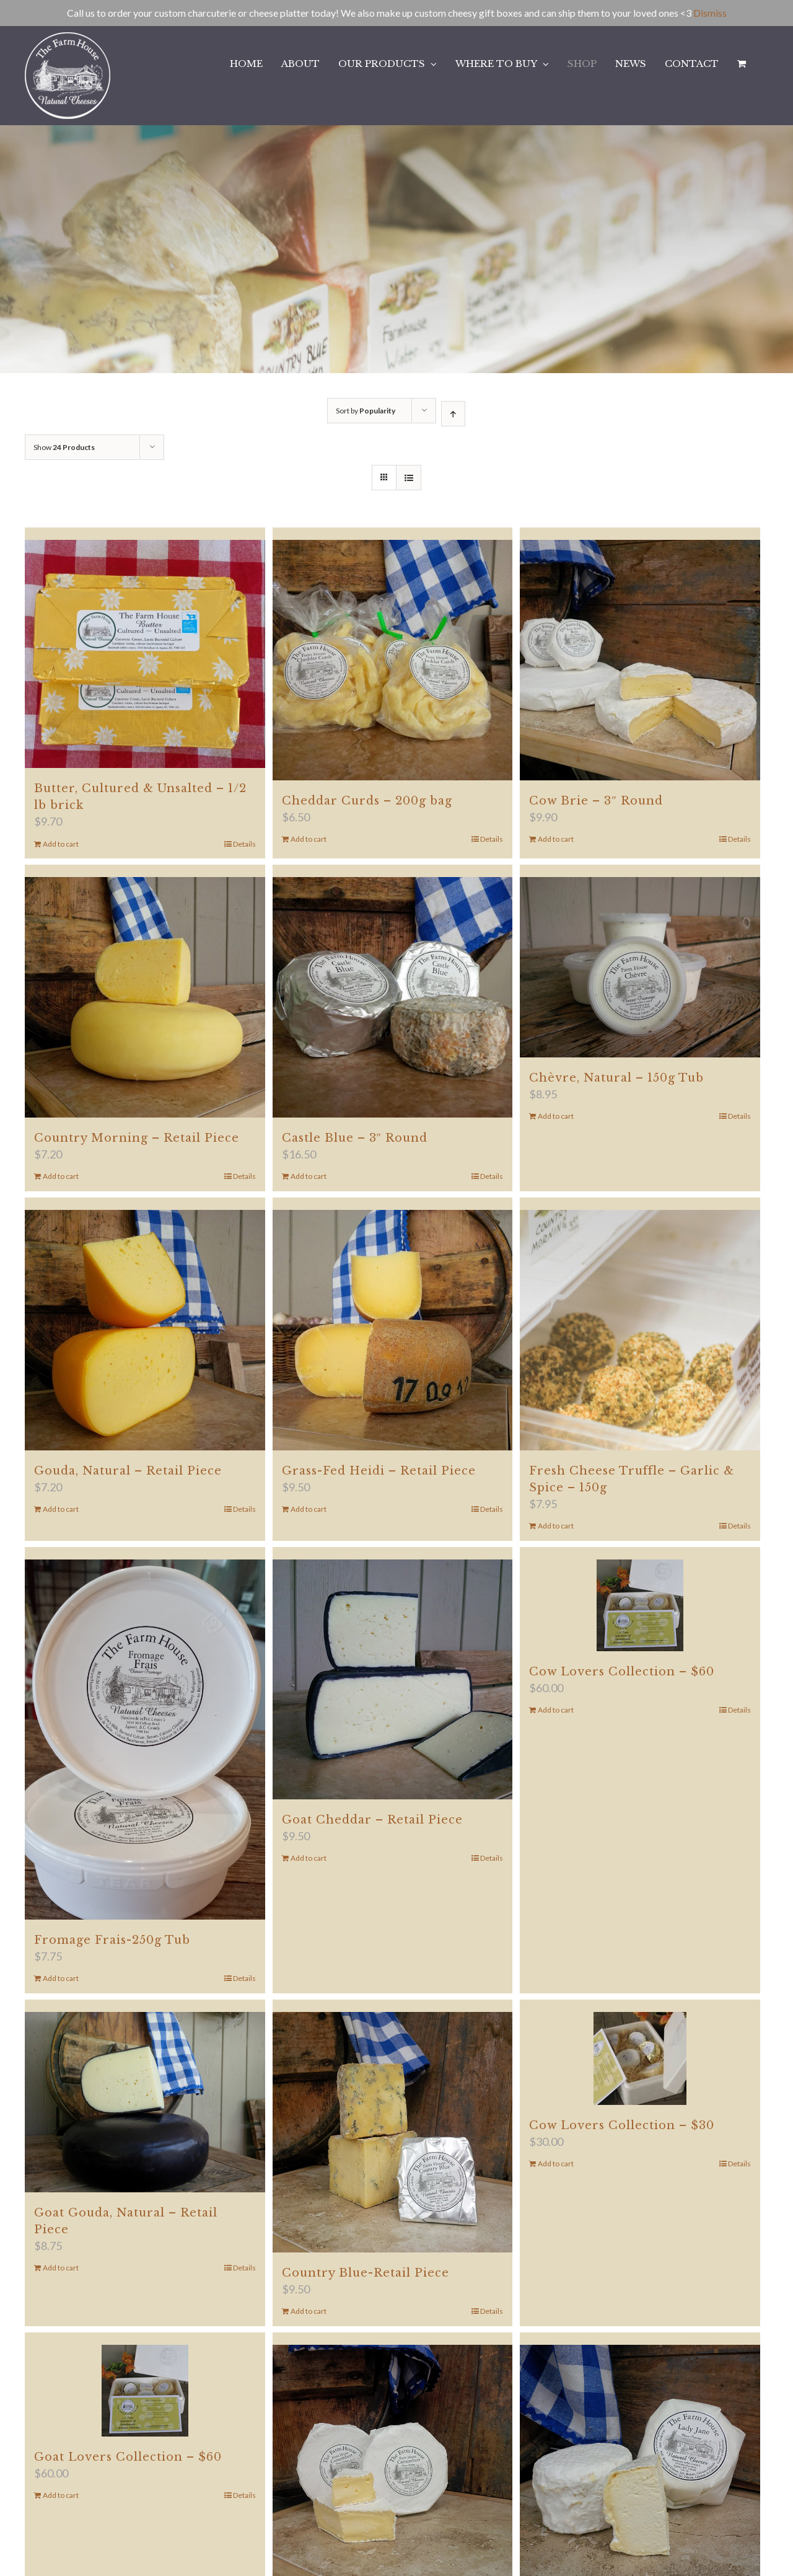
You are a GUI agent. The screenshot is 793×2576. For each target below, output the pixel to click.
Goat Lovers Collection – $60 (128, 2457)
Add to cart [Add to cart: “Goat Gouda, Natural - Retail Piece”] (61, 2267)
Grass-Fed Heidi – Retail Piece (379, 1471)
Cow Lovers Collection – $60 (621, 1671)
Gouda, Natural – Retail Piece (128, 1471)
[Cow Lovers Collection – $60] (640, 1605)
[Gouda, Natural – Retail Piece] (145, 1330)
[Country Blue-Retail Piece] (393, 2132)
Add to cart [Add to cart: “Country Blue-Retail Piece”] (308, 2311)
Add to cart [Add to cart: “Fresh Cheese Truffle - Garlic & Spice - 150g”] (556, 1525)
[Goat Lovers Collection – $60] (145, 2391)
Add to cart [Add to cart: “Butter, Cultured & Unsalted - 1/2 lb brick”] (61, 844)
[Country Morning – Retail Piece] (145, 997)
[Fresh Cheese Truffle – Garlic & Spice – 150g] (640, 1330)
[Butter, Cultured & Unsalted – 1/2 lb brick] (145, 654)
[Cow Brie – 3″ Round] (640, 660)
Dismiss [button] (710, 13)
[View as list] (408, 477)
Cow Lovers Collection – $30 (621, 2125)
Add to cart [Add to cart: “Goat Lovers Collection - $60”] (61, 2495)
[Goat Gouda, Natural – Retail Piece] (145, 2102)
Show (64, 447)
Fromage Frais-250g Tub (112, 1940)
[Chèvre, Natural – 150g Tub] (640, 967)
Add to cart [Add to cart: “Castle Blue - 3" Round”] (308, 1176)
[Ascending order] (453, 413)
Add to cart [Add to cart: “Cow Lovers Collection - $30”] (556, 2163)
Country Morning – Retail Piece (136, 1138)
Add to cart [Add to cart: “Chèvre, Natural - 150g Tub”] (556, 1116)
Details (244, 844)
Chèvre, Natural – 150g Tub (616, 1078)
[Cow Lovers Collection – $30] (640, 2058)
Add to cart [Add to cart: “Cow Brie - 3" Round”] (556, 839)
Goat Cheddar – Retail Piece (372, 1820)
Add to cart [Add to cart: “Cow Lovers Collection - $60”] (556, 1709)
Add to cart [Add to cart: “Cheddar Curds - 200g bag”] (308, 839)
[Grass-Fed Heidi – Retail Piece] (393, 1330)
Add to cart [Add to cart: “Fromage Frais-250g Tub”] (61, 1978)
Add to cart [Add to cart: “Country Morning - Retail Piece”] (61, 1176)
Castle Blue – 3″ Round (355, 1138)
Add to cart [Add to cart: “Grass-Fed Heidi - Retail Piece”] (308, 1509)
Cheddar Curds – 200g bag (367, 801)
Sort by (365, 410)
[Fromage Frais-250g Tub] (145, 1739)
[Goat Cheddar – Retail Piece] (393, 1679)
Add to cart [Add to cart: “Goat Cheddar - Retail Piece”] (308, 1858)
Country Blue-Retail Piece (365, 2273)
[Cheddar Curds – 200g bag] (393, 660)
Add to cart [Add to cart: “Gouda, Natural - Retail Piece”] (61, 1509)
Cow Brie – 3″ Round (596, 801)
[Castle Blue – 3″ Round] (393, 997)
